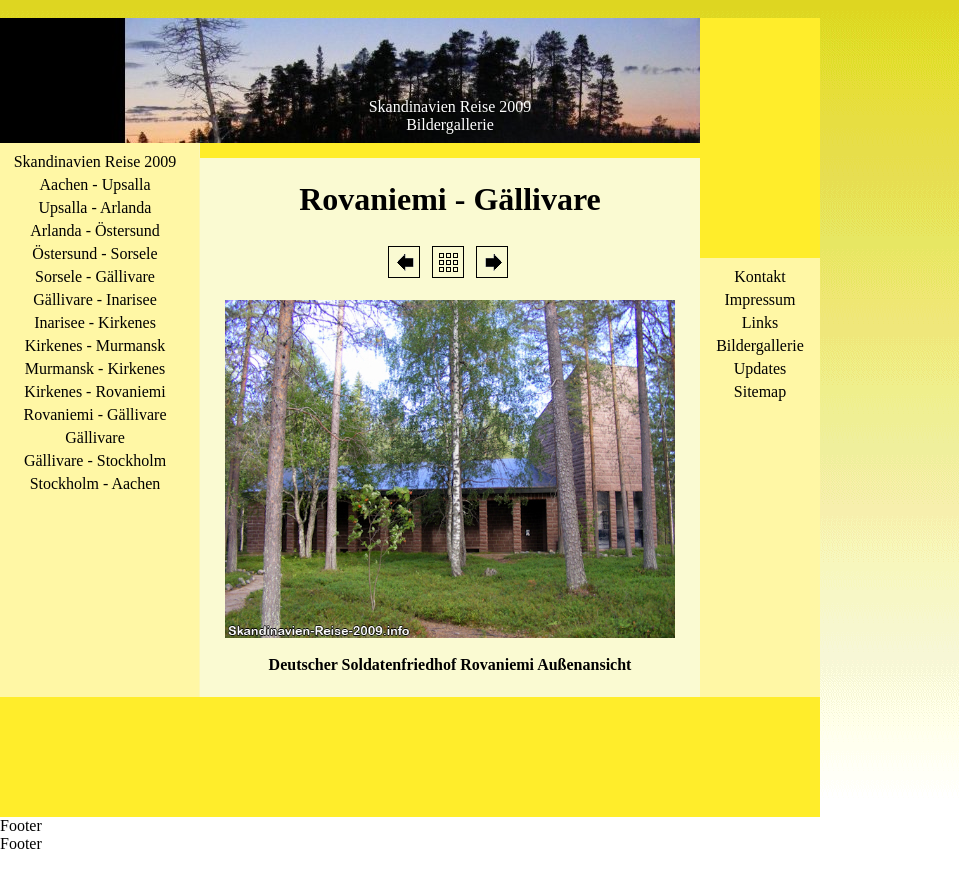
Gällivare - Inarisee (94, 299)
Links (760, 322)
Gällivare (95, 437)
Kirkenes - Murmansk (95, 345)
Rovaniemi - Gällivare (94, 414)
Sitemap (760, 391)
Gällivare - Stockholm (95, 460)
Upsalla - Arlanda (95, 207)
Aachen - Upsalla (94, 184)
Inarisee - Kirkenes (95, 322)
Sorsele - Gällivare (95, 276)
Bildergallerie (760, 345)
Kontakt (760, 276)
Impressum (759, 299)
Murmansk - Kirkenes (95, 368)
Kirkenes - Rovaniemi (94, 391)
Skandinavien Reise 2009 (95, 161)
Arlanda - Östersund (95, 230)
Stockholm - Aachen (95, 483)
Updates (760, 368)
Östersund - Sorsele (94, 253)
